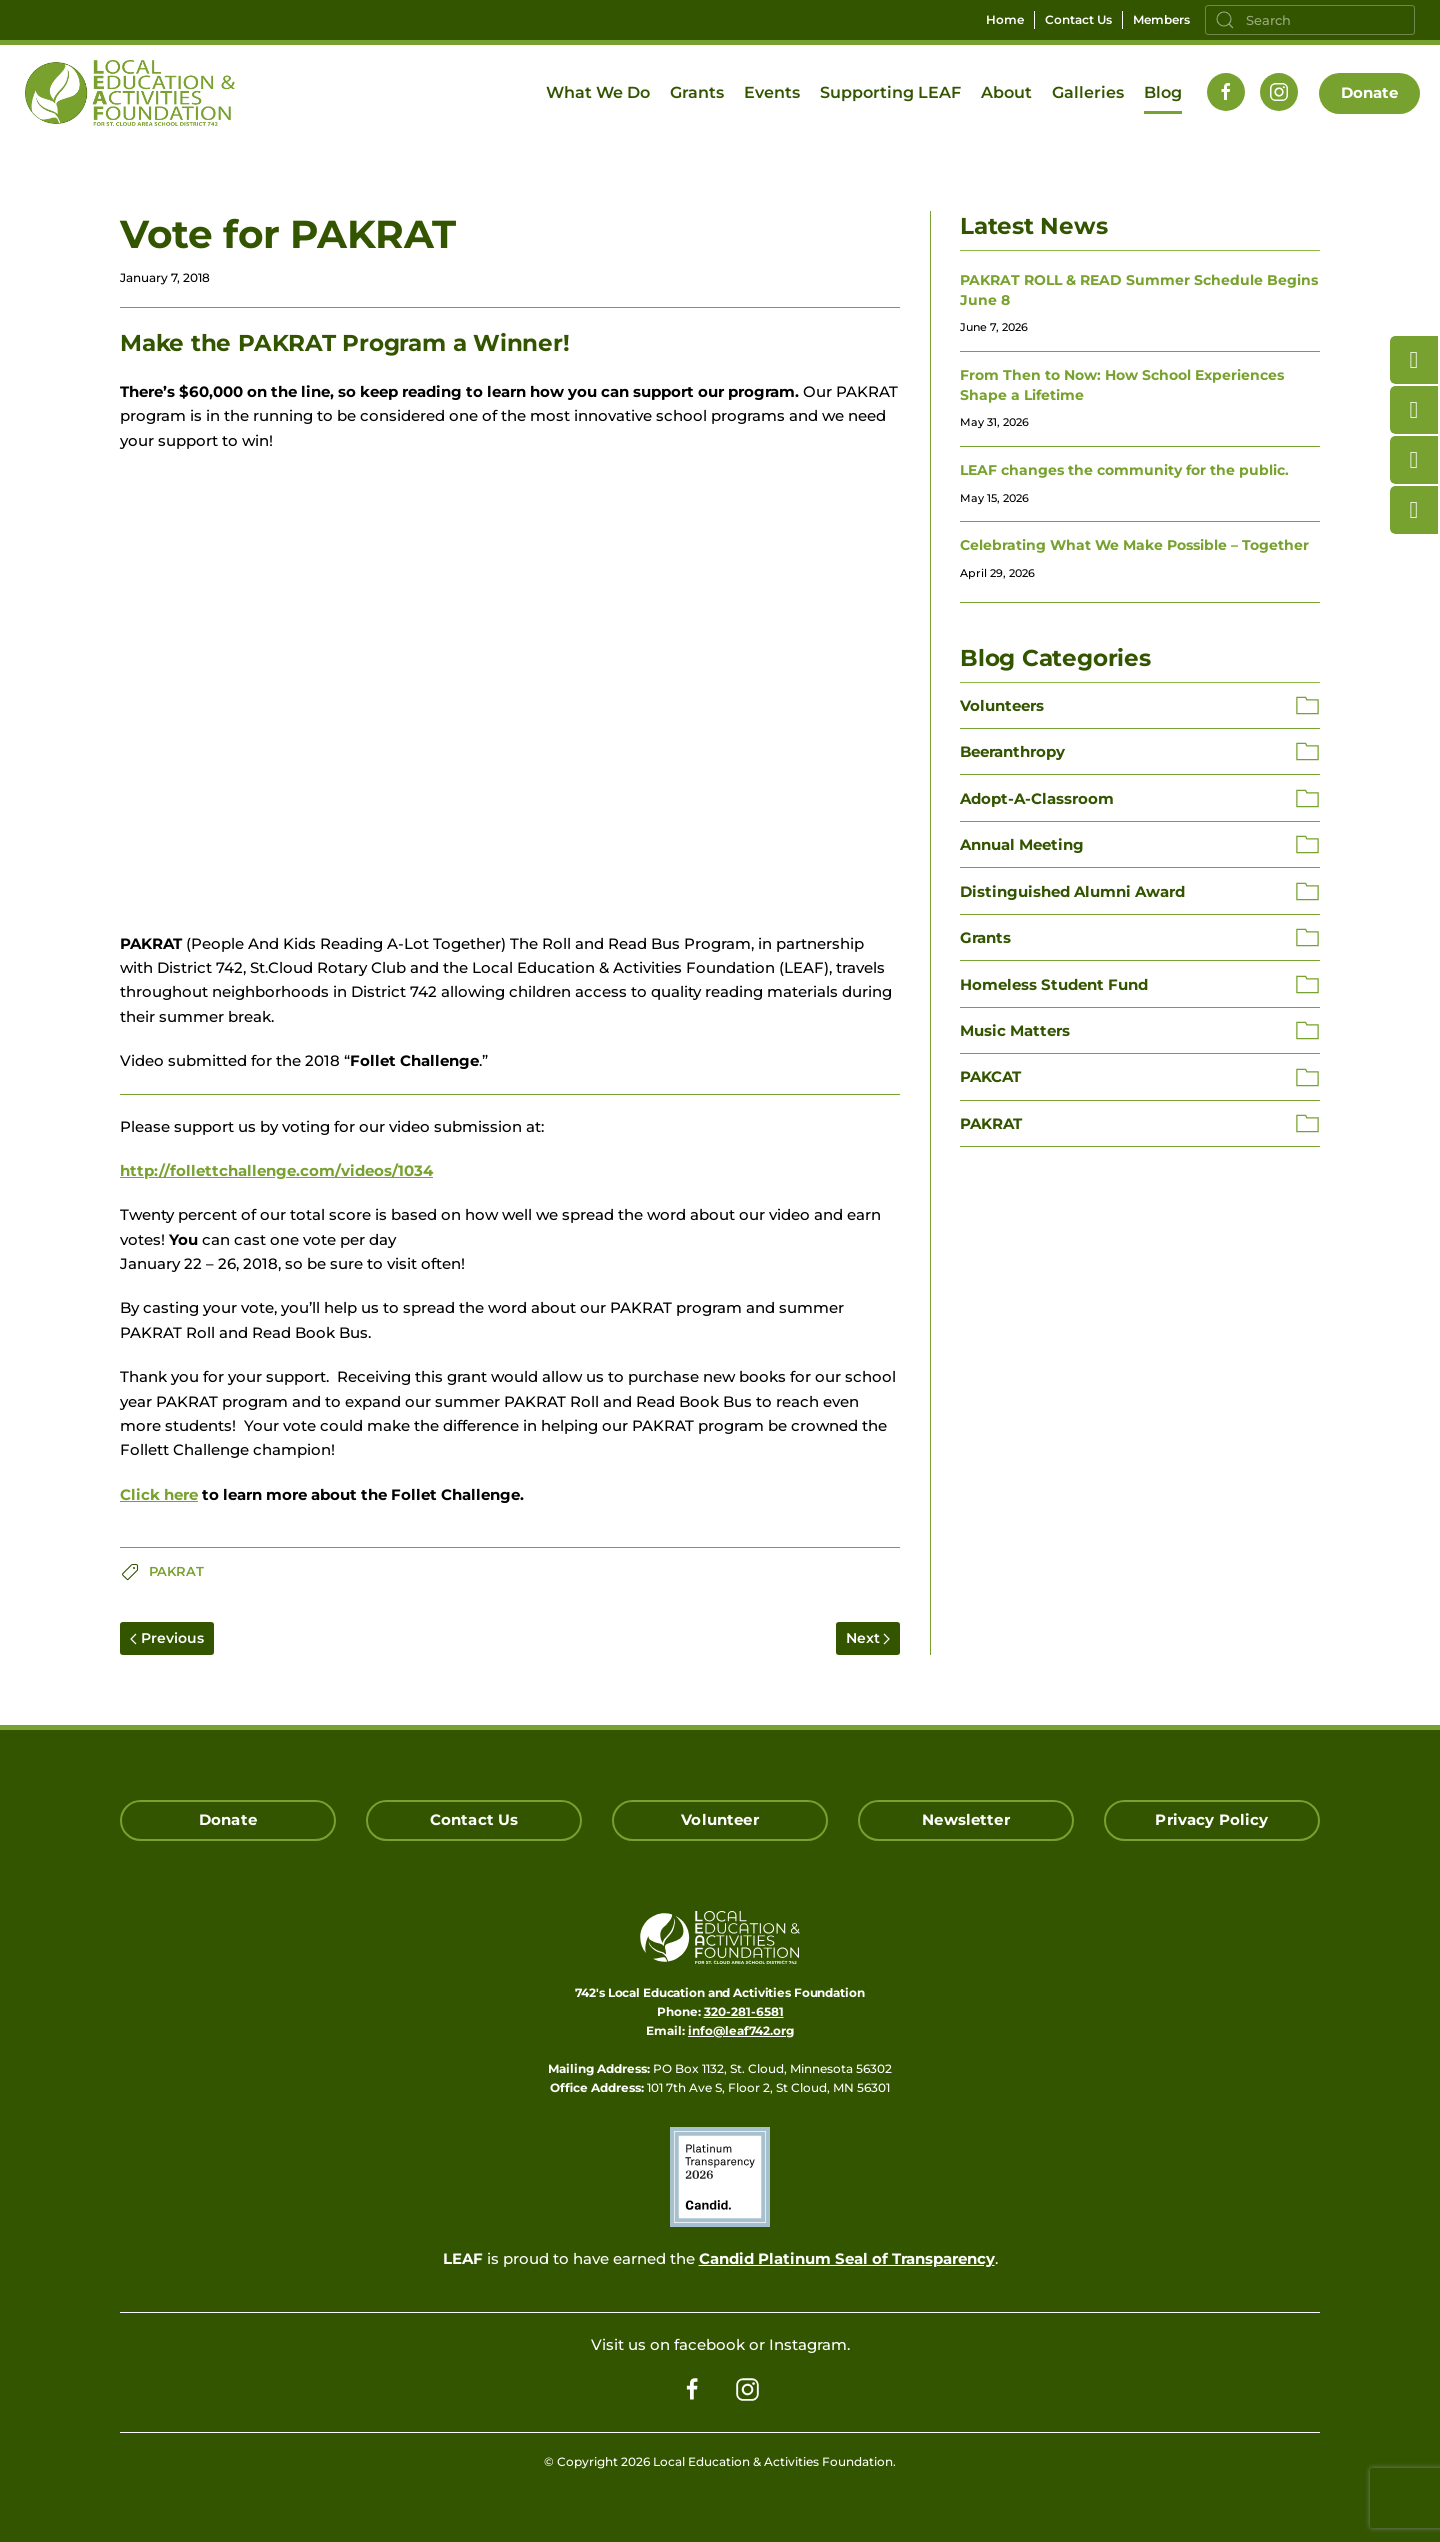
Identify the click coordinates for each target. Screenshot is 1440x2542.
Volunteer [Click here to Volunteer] (719, 1819)
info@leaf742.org (741, 2030)
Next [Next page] (868, 1638)
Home (1005, 19)
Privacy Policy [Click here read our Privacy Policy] (1211, 1819)
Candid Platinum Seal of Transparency (847, 2258)
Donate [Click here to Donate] (228, 1819)
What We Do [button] (598, 92)
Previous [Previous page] (167, 1638)
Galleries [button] (1088, 92)
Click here (159, 1494)
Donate (1370, 92)
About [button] (1006, 92)
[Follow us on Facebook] (1226, 92)
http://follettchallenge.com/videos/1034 (276, 1170)
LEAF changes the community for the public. (1124, 470)
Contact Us (1078, 19)
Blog (1163, 92)
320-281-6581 (744, 2011)
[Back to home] (130, 93)
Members (1161, 19)
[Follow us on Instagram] (1279, 92)
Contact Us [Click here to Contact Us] (474, 1819)
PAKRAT (176, 1571)
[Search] (1310, 20)
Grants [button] (697, 92)
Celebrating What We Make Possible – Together (1134, 545)
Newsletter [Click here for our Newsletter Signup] (966, 1819)
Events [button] (772, 92)
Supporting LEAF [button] (890, 92)
